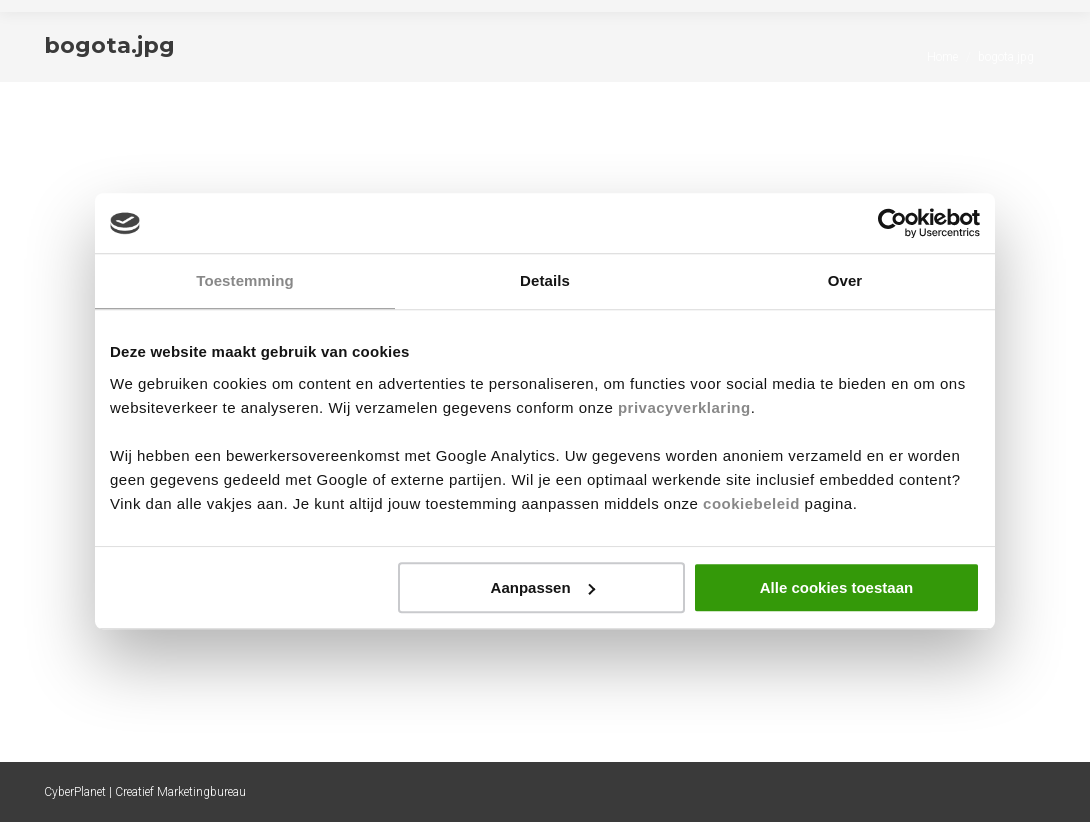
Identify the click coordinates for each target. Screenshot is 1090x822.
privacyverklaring (684, 407)
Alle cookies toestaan (836, 587)
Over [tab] (845, 280)
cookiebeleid (751, 503)
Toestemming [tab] (245, 280)
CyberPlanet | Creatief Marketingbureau (145, 792)
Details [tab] (545, 280)
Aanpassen (543, 587)
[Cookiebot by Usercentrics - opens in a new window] (892, 223)
